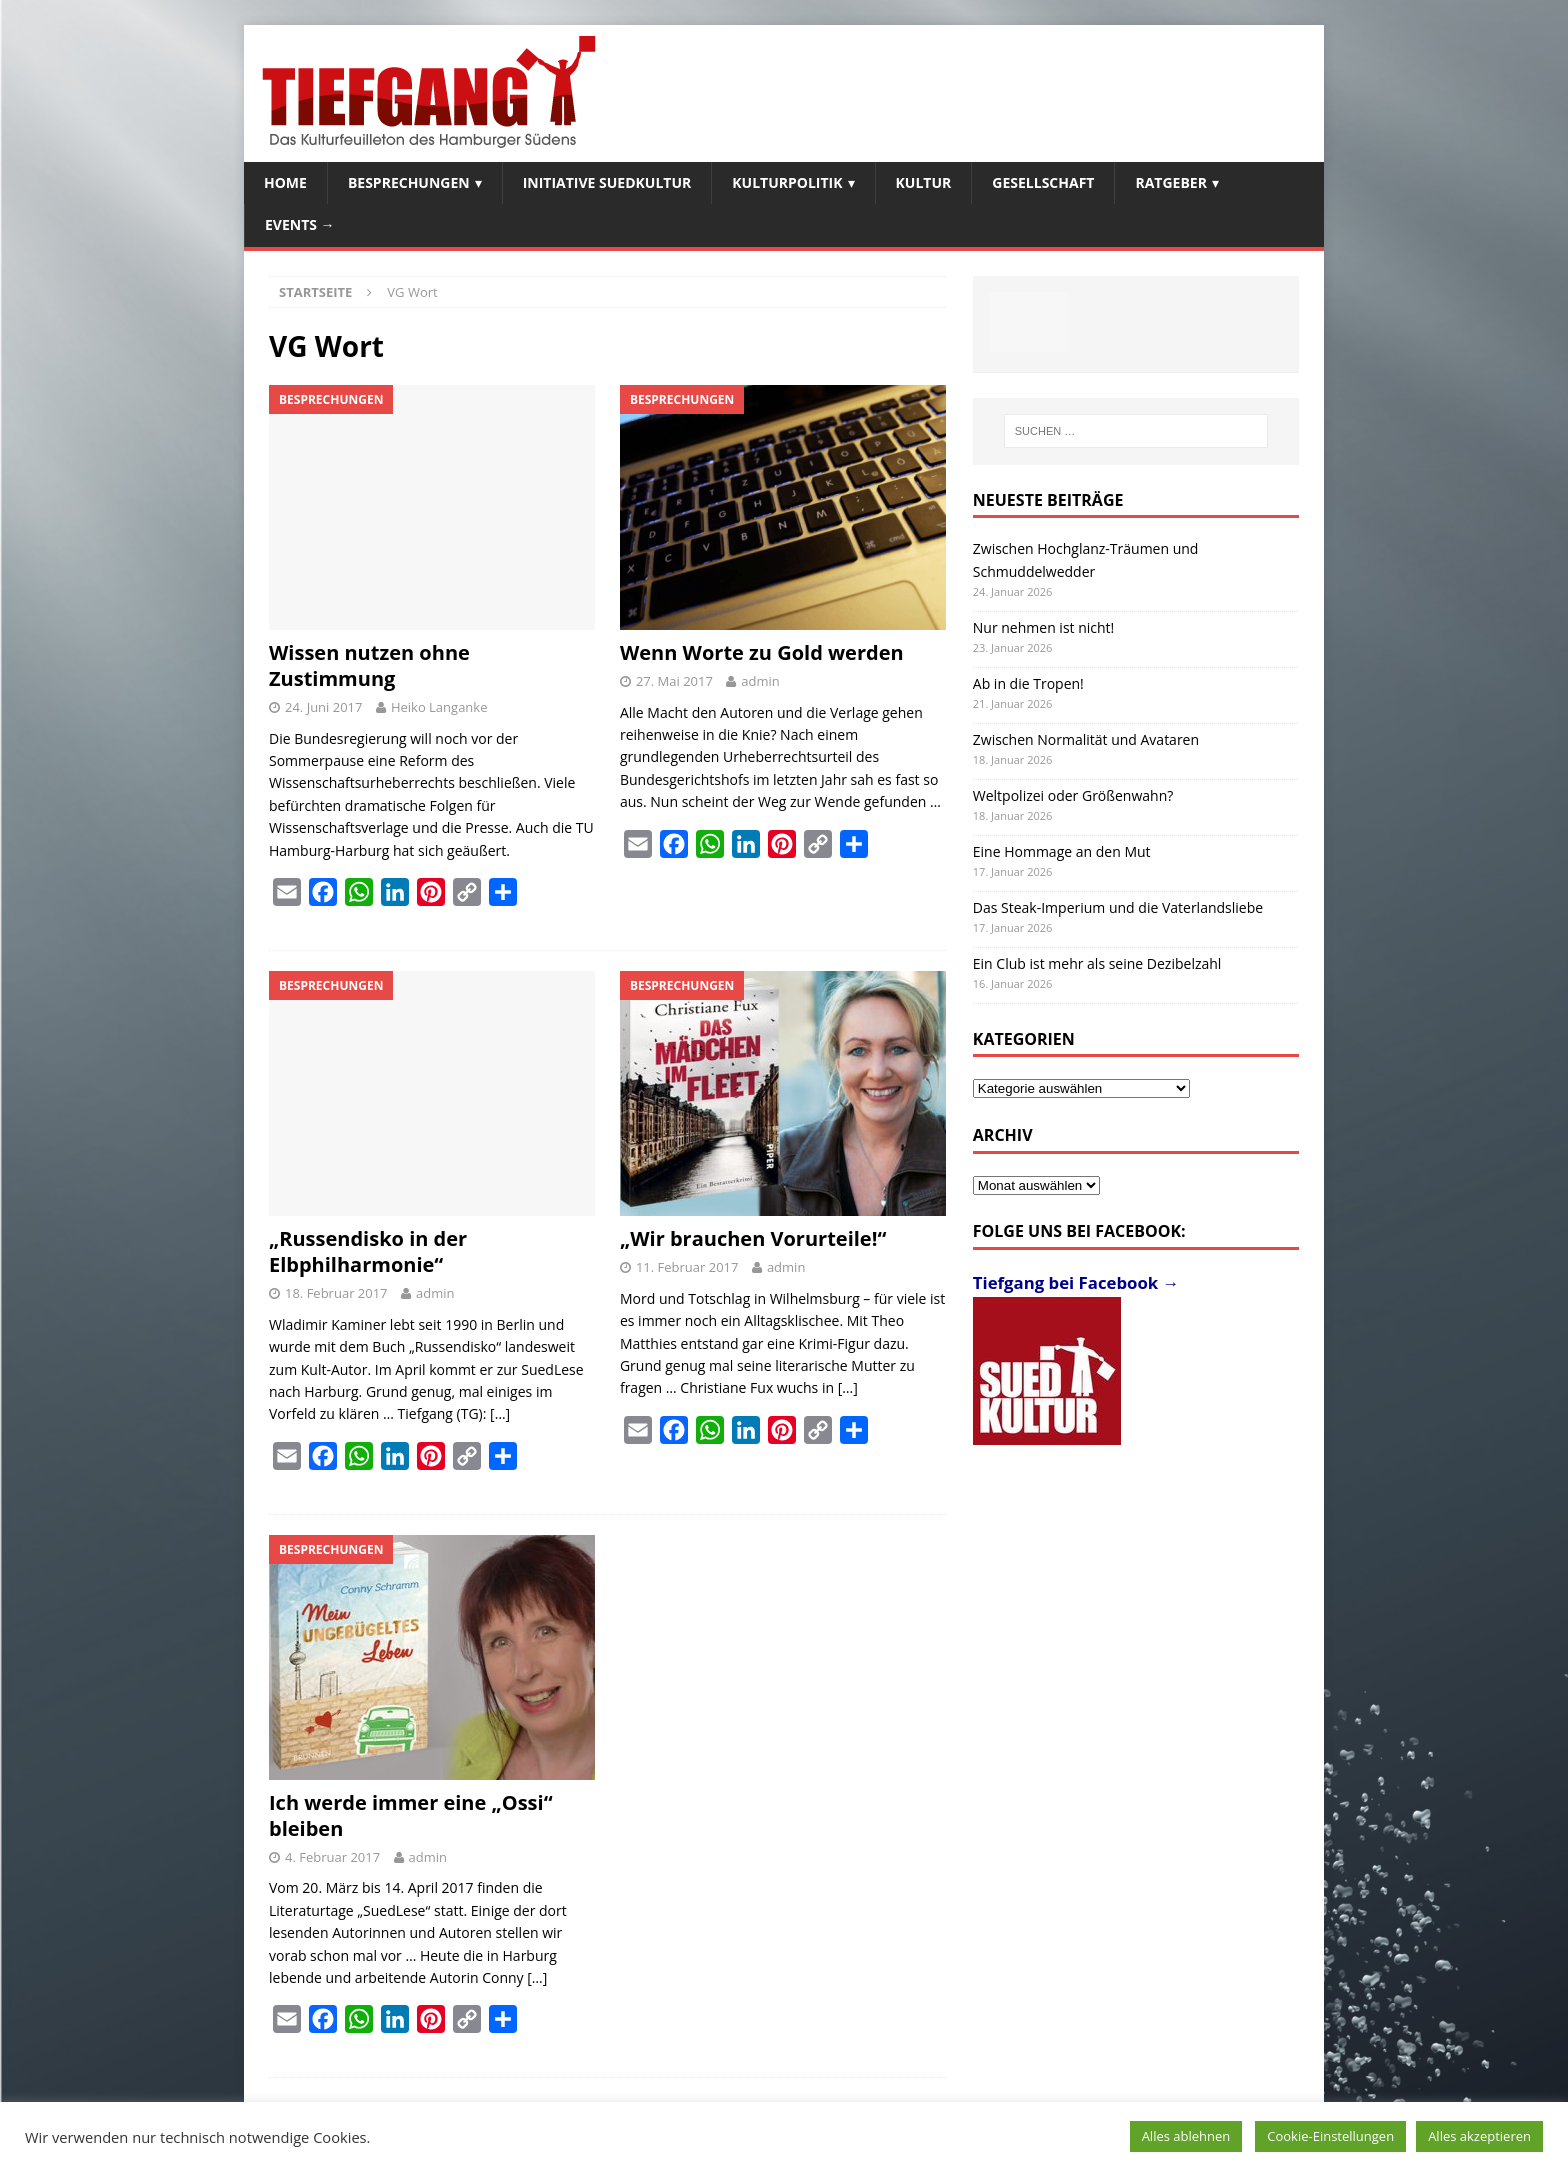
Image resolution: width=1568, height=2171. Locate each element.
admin (760, 681)
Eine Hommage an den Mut (1062, 851)
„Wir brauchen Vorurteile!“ (753, 1238)
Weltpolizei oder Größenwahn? (1073, 795)
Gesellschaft (1043, 182)
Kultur (924, 182)
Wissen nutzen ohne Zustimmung (369, 665)
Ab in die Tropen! (1028, 683)
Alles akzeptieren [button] (1479, 2136)
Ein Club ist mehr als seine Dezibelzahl (1097, 963)
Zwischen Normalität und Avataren (1086, 739)
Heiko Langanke (439, 707)
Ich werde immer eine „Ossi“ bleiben (411, 1815)
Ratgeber (1170, 182)
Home (285, 182)
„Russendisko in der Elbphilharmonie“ (368, 1251)
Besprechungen (409, 182)
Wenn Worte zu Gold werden (762, 652)
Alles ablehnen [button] (1186, 2136)
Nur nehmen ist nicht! (1044, 627)
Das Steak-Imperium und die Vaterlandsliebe (1118, 907)
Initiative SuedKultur (607, 182)
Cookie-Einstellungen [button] (1330, 2136)
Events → (300, 224)
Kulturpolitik (787, 182)
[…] (500, 1413)
